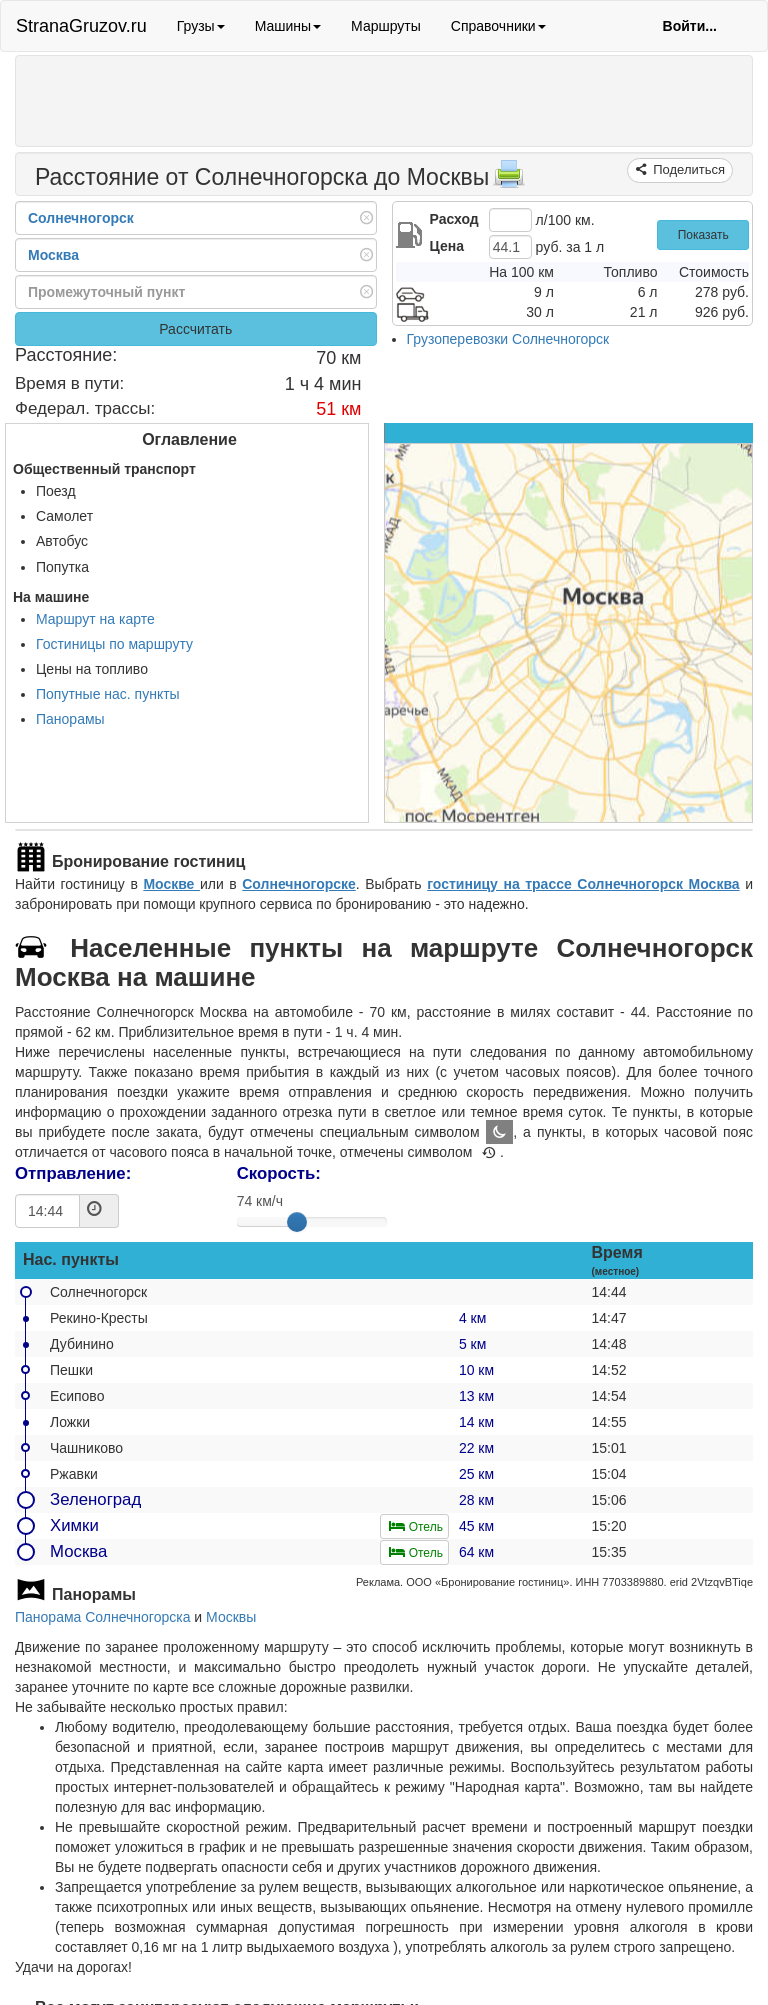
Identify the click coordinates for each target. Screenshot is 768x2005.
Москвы (231, 1617)
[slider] (297, 1222)
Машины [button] (288, 26)
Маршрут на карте (95, 619)
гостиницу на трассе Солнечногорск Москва (583, 884)
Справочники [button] (498, 26)
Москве (171, 884)
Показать (703, 235)
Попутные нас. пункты (108, 694)
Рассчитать (195, 329)
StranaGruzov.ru (81, 26)
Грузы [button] (201, 26)
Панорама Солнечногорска (102, 1617)
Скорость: (279, 1173)
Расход (454, 219)
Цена (447, 246)
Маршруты (386, 26)
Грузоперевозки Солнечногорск (508, 339)
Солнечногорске (299, 884)
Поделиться (687, 169)
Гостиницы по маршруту (114, 644)
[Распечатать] (509, 180)
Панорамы (70, 719)
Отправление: (73, 1173)
